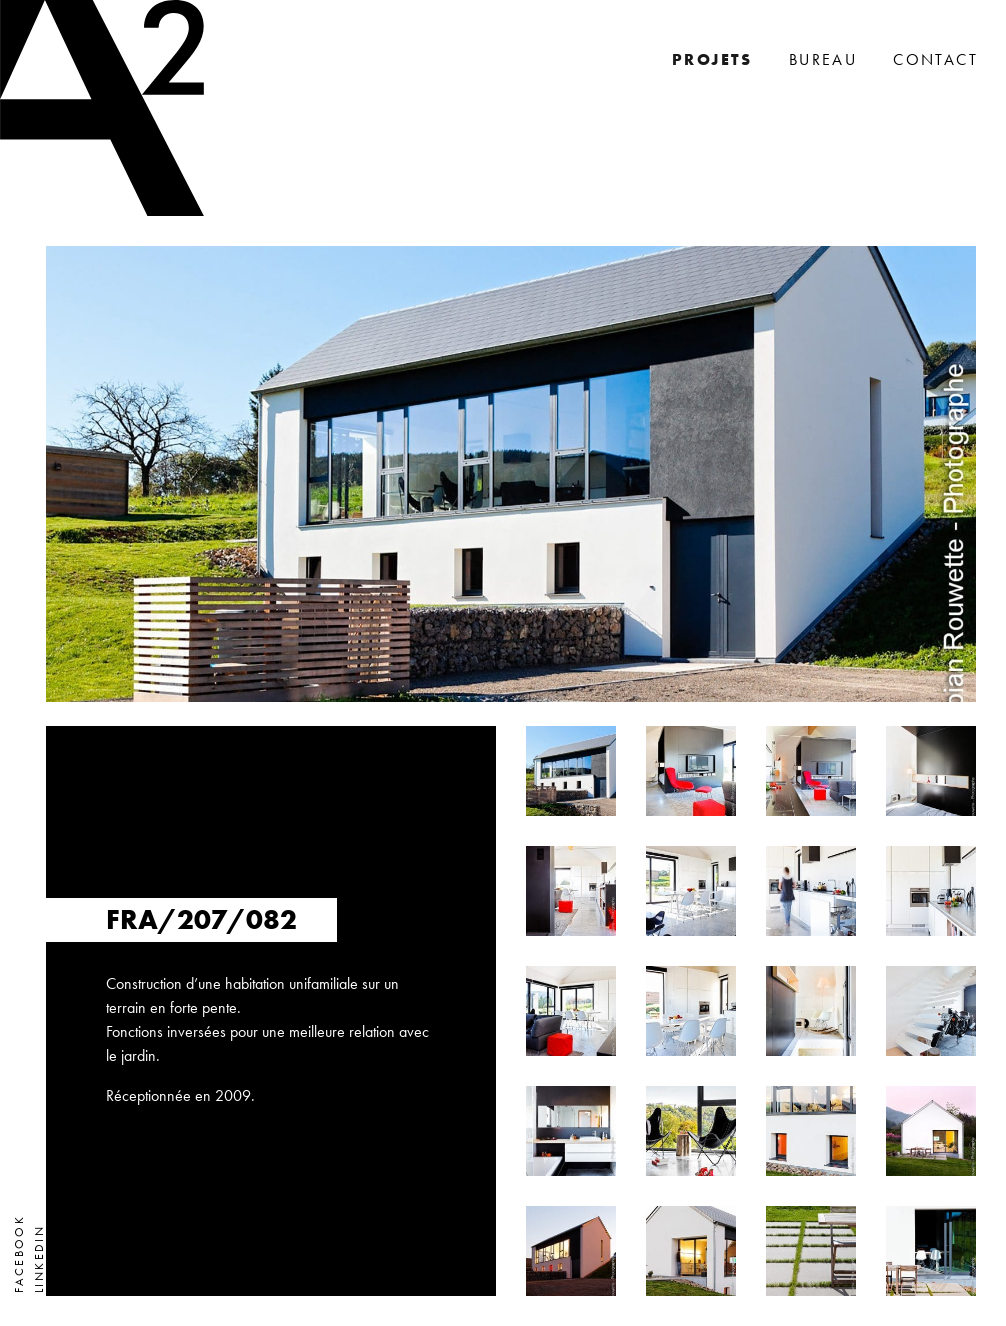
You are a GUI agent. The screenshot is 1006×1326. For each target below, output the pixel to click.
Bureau (823, 59)
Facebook (19, 1254)
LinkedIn (39, 1259)
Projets (712, 59)
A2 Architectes (102, 108)
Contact (935, 59)
